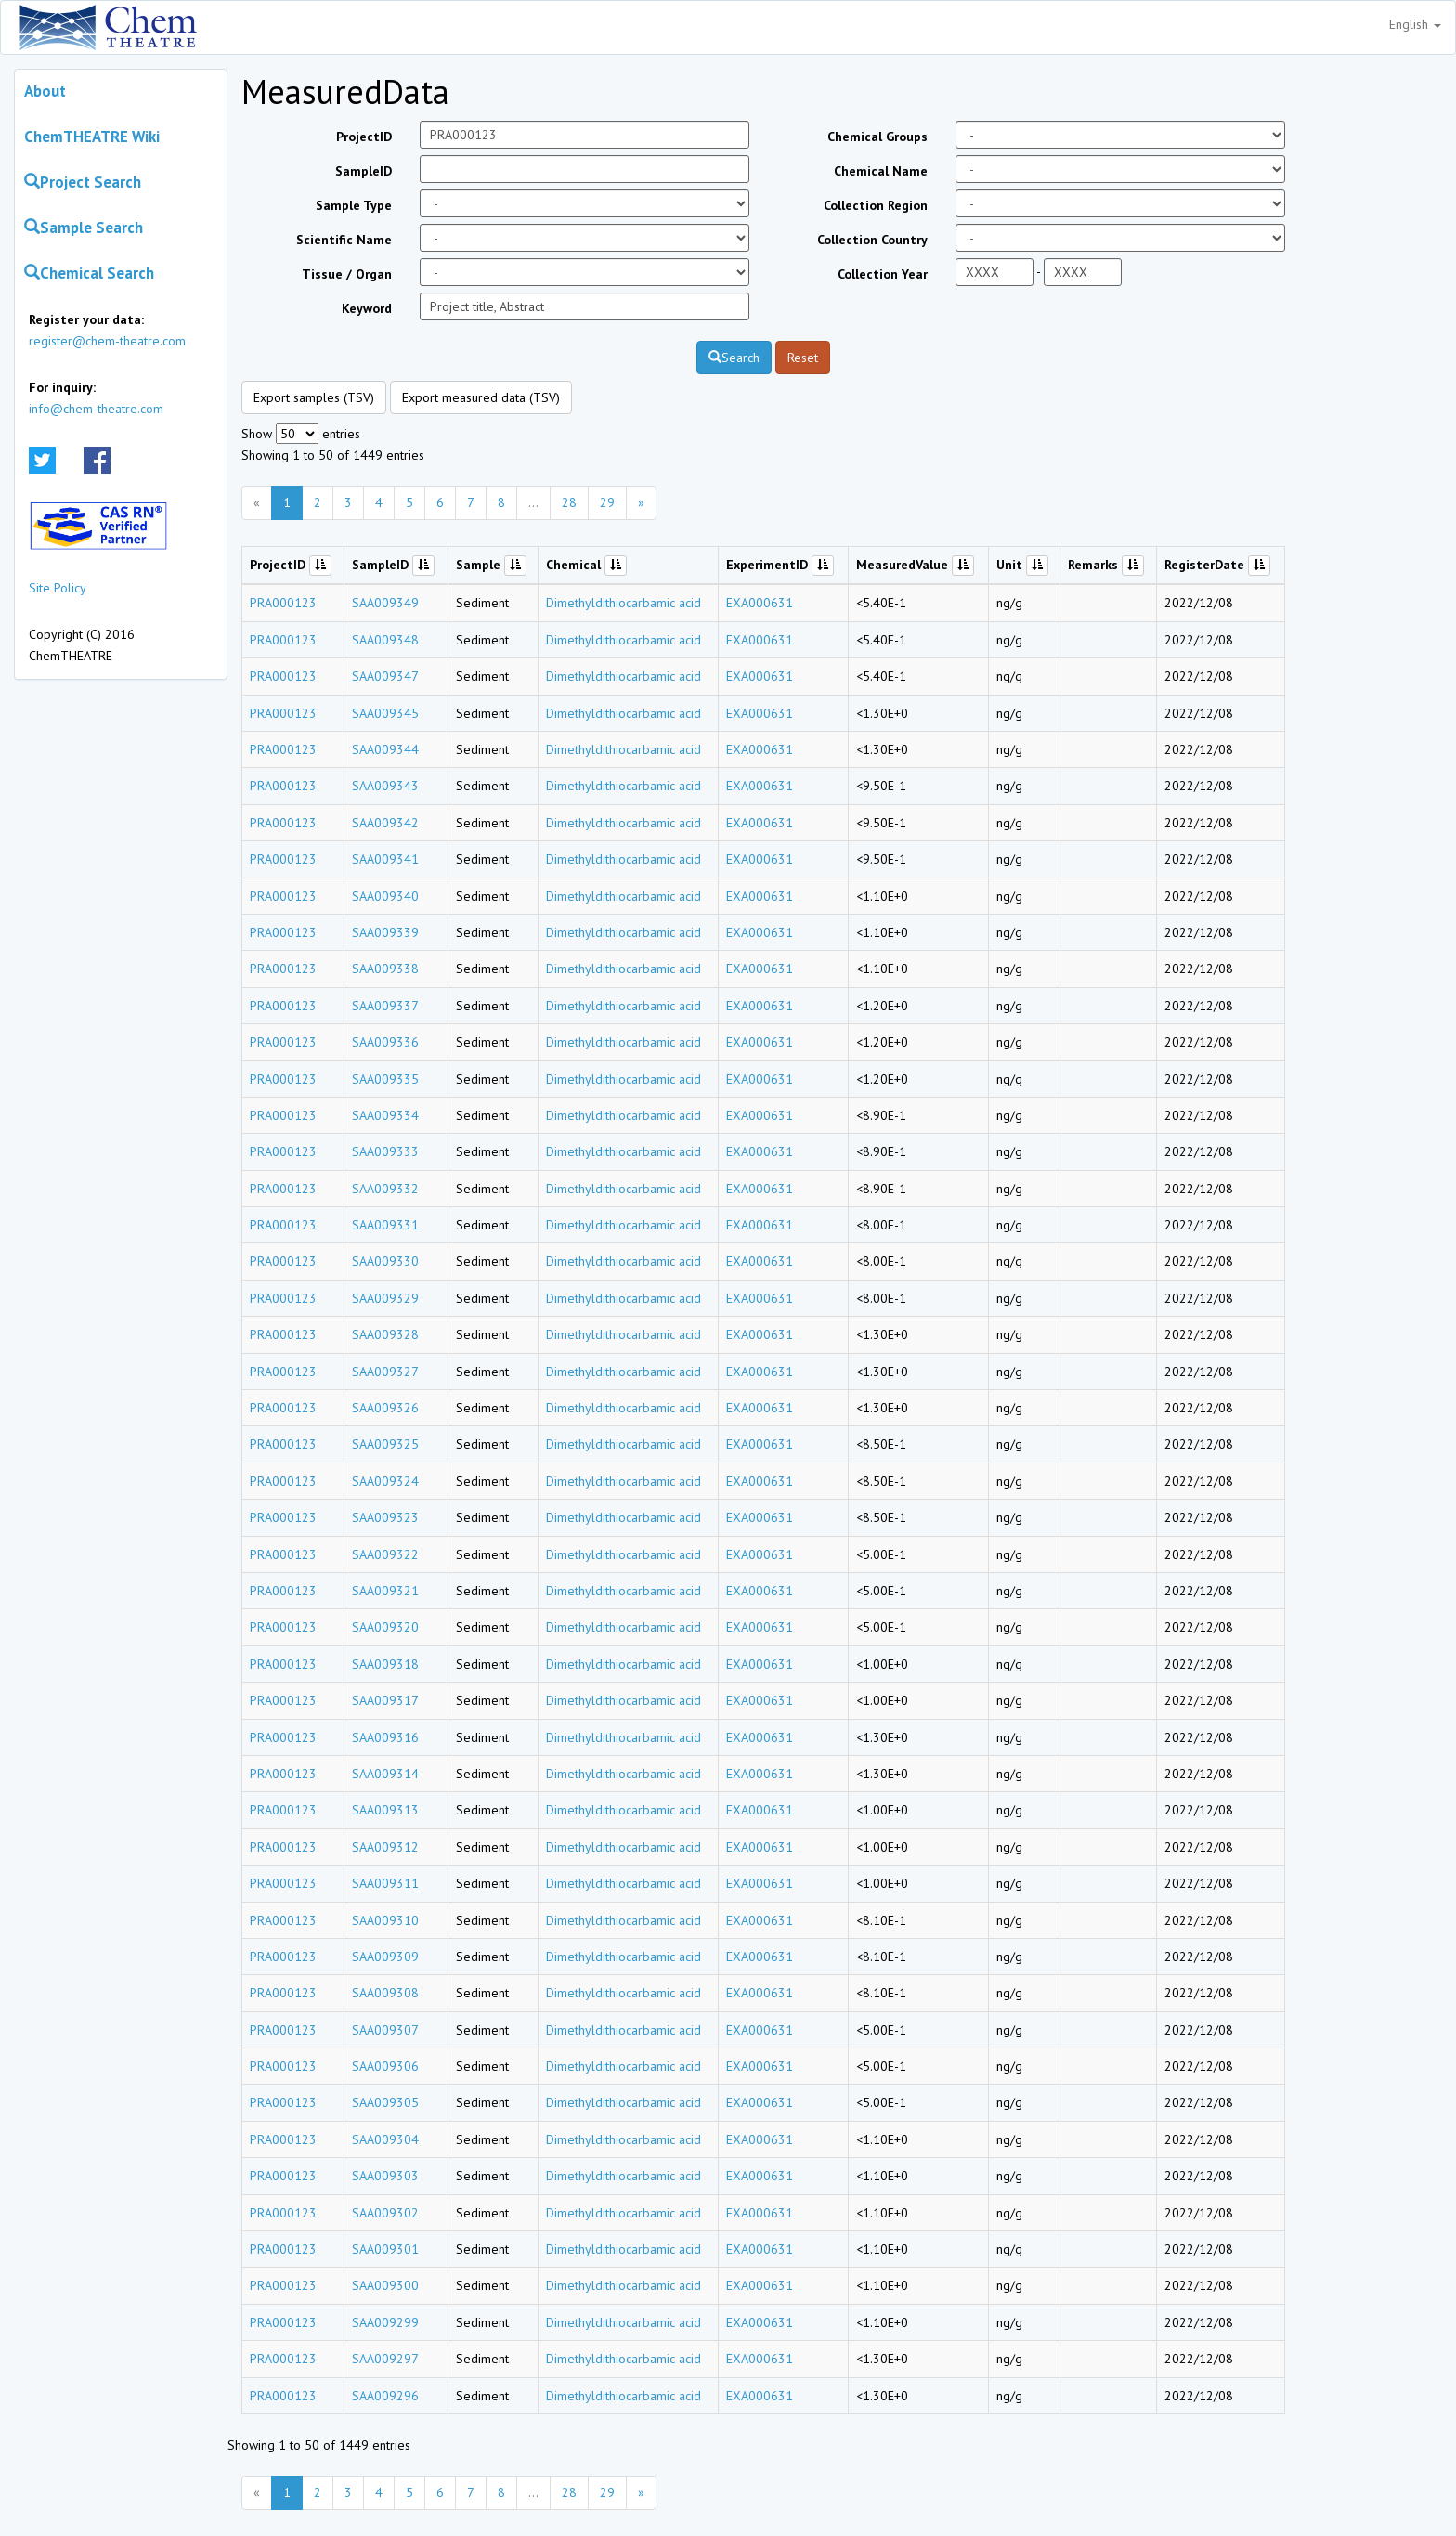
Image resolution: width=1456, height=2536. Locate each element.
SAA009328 (385, 1334)
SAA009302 (385, 2212)
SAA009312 (385, 1847)
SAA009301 (385, 2249)
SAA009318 (385, 1664)
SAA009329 (385, 1298)
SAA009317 (385, 1700)
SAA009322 (385, 1554)
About (45, 91)
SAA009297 (385, 2358)
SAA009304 (385, 2139)
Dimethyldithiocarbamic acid (623, 602)
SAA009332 (385, 1188)
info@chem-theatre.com (96, 408)
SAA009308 (385, 1992)
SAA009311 (385, 1883)
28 (569, 502)
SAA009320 (385, 1627)
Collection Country (872, 239)
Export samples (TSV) (314, 397)
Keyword (367, 308)
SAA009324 (385, 1481)
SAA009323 (385, 1517)
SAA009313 (385, 1809)
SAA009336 (385, 1042)
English (1415, 24)
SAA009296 (385, 2395)
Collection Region (876, 205)
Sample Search (83, 227)
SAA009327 (385, 1371)
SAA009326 (385, 1407)
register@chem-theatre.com (107, 340)
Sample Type (354, 205)
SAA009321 (385, 1590)
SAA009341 (385, 859)
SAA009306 (385, 2066)
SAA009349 (385, 602)
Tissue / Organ (347, 274)
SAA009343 (385, 785)
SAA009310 (385, 1920)
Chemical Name (881, 171)
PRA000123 (283, 602)
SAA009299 (385, 2322)
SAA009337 (385, 1005)
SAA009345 (385, 713)
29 (607, 502)
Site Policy (57, 587)
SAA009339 (385, 932)
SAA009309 (385, 1956)
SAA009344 (385, 749)
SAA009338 (385, 968)
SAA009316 (385, 1737)
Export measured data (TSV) (481, 397)
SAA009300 (385, 2285)
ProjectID (364, 136)
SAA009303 (385, 2175)
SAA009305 (385, 2102)
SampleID (363, 171)
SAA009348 (385, 639)
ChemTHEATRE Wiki (92, 136)
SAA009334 (385, 1115)
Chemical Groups (877, 136)
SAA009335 (385, 1079)
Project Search (82, 182)
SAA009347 (385, 676)
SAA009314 (385, 1773)
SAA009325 (385, 1444)
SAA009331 (385, 1224)
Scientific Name (344, 239)
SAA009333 (385, 1151)
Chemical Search (89, 273)
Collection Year (883, 274)
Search (734, 357)
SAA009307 (385, 2030)
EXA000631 (759, 602)
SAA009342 (385, 822)
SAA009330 (385, 1261)
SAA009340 (385, 896)
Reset (802, 357)
